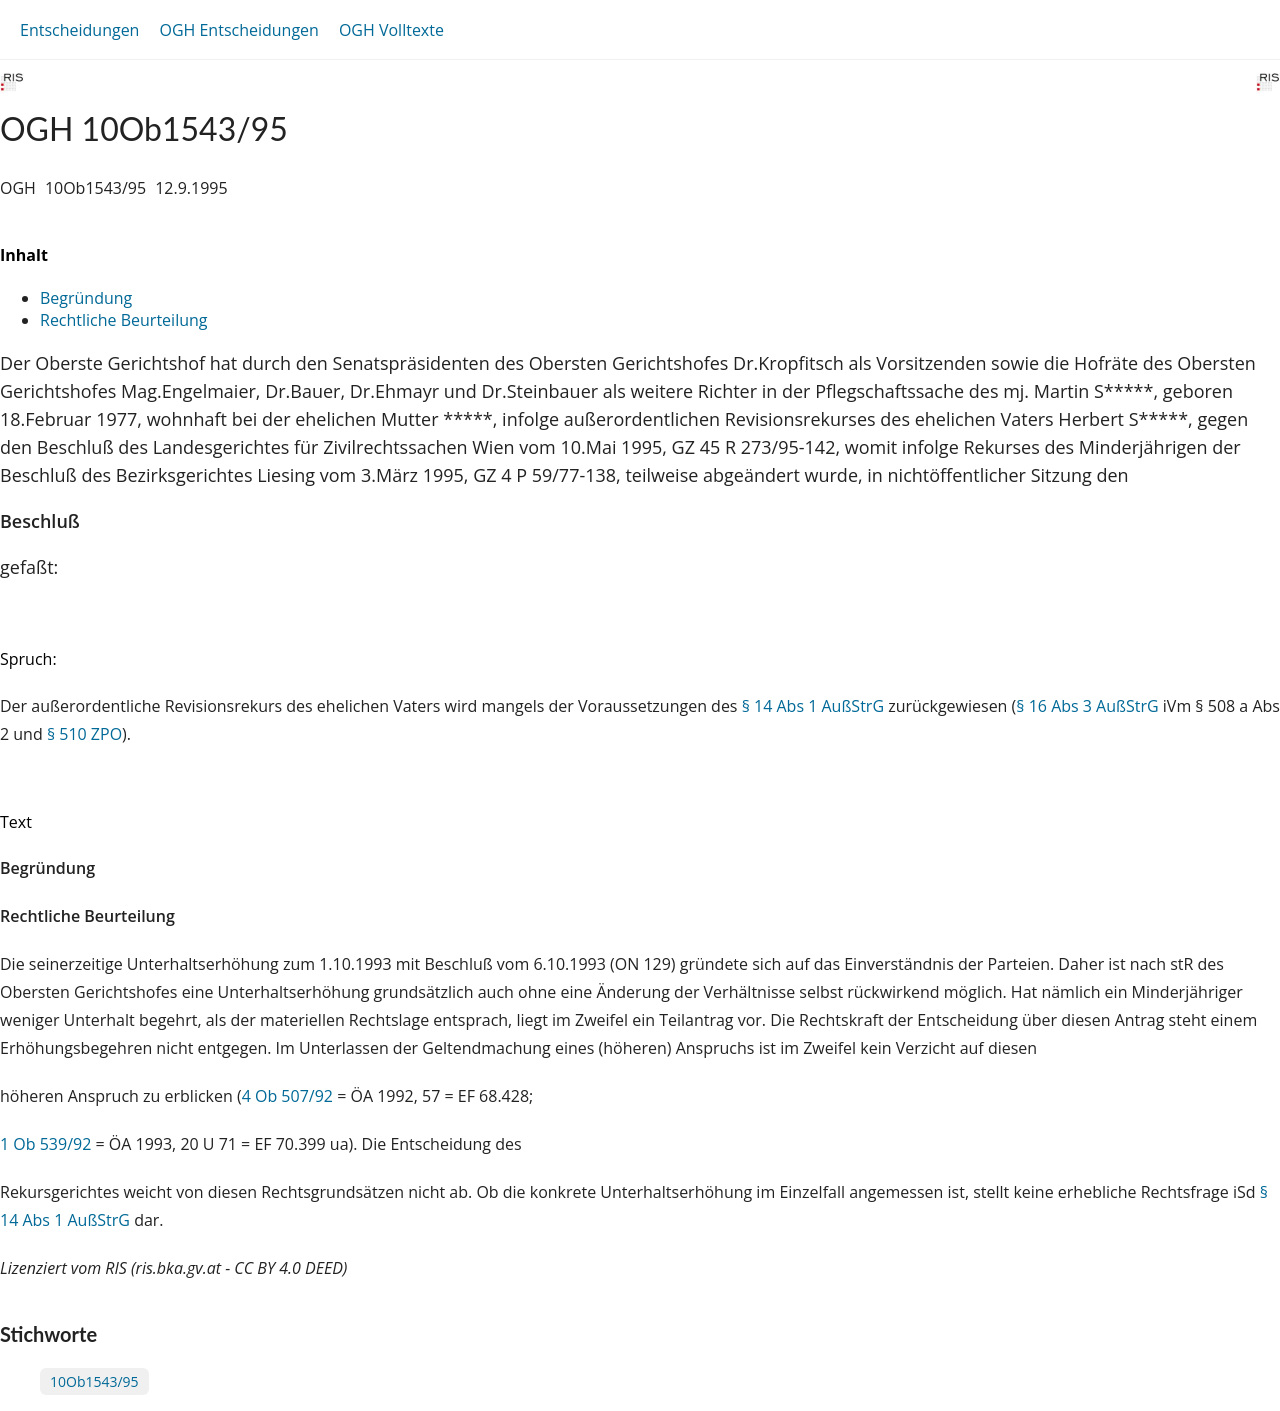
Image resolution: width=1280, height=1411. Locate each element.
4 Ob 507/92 (287, 1096)
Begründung (86, 298)
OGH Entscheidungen (238, 30)
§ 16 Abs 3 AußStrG (1087, 706)
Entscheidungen (79, 30)
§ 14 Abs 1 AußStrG (813, 706)
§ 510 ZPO (84, 734)
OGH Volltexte (391, 30)
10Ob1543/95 (94, 1381)
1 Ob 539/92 (45, 1144)
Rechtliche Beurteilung (123, 320)
